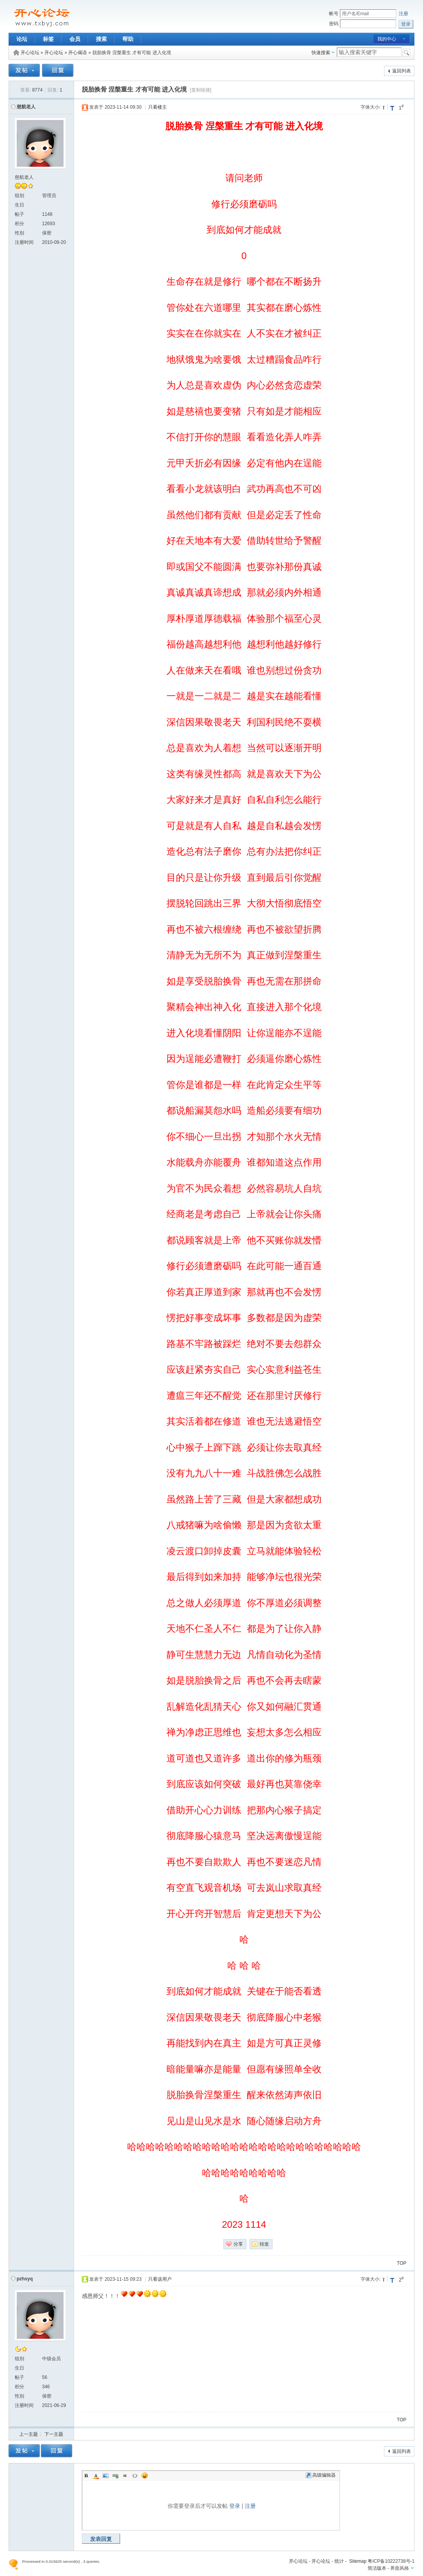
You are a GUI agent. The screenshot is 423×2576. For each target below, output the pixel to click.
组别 (19, 195)
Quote (125, 2475)
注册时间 (24, 242)
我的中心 (386, 39)
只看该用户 (160, 2279)
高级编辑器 (321, 2475)
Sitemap (357, 2561)
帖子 (19, 214)
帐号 (333, 13)
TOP (401, 2263)
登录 (234, 2506)
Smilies (145, 2475)
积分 (19, 223)
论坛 (21, 39)
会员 (74, 39)
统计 (339, 2561)
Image (106, 2475)
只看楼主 (157, 107)
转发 (264, 2244)
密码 (333, 23)
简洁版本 (377, 2568)
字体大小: (371, 107)
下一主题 (53, 2434)
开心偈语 (77, 52)
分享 (238, 2244)
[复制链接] (201, 90)
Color (96, 2475)
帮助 (127, 39)
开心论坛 (30, 52)
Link (115, 2475)
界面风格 (399, 2568)
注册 (403, 13)
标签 (48, 39)
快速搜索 (320, 52)
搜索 (101, 39)
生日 (19, 205)
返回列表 (401, 71)
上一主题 (28, 2434)
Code (135, 2475)
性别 (19, 233)
